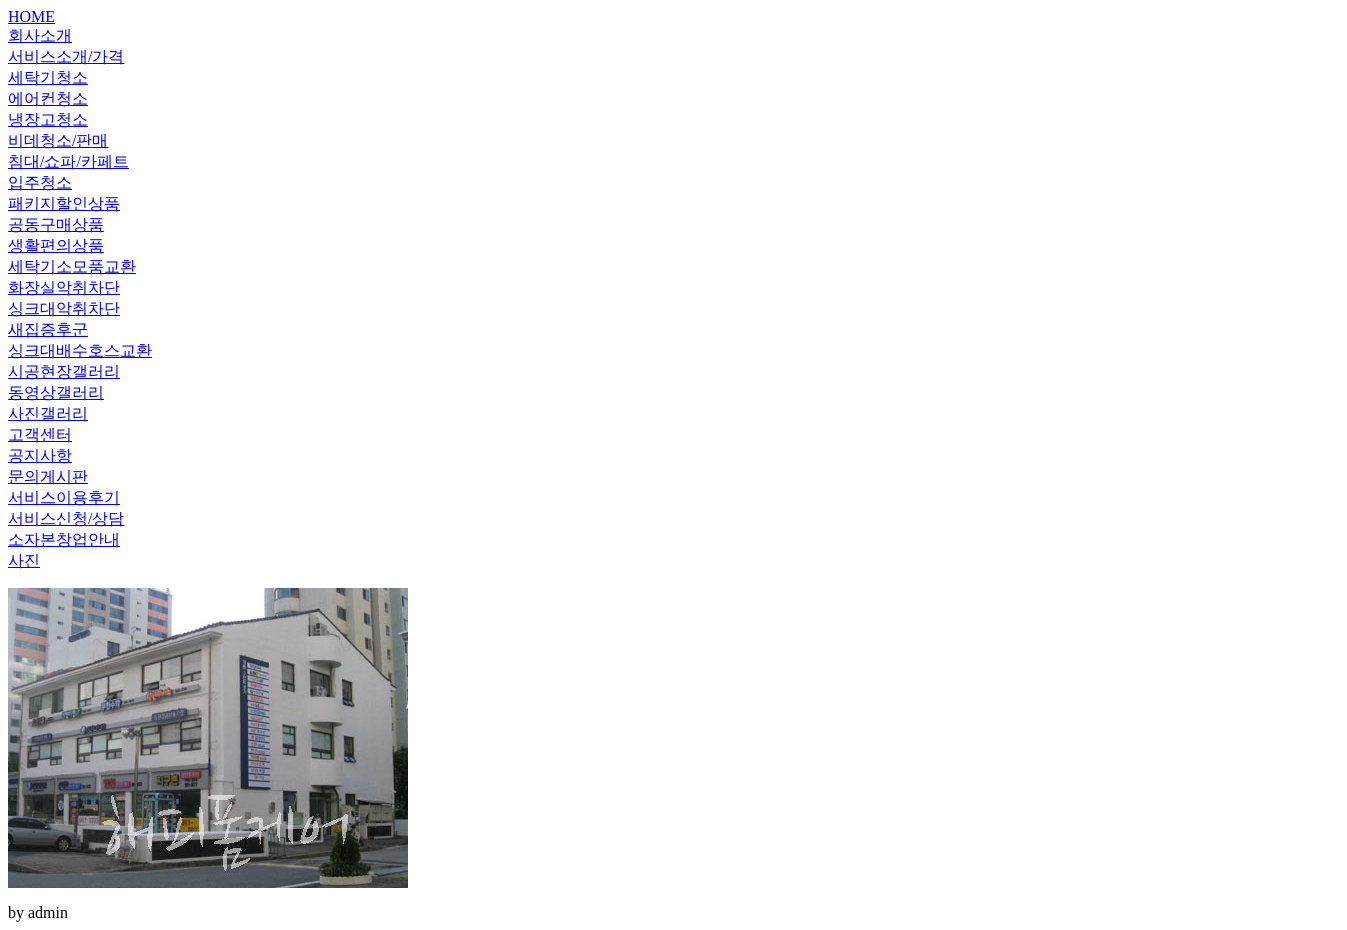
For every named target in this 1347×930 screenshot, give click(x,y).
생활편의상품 (56, 245)
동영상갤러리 (56, 392)
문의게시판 (48, 476)
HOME (31, 16)
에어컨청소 (48, 98)
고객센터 (40, 434)
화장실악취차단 (64, 287)
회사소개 (40, 35)
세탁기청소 (48, 77)
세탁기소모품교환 (72, 266)
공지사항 (40, 455)
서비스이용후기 (64, 497)
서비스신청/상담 (66, 518)
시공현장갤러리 (64, 371)
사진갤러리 (48, 413)
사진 (24, 560)
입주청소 (40, 182)
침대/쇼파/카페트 (68, 161)
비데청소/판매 (58, 140)
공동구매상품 (56, 224)
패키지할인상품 (64, 203)
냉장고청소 (48, 119)
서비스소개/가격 (66, 56)
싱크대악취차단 (64, 308)
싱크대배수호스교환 (80, 350)
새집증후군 (48, 329)
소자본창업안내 (64, 539)
